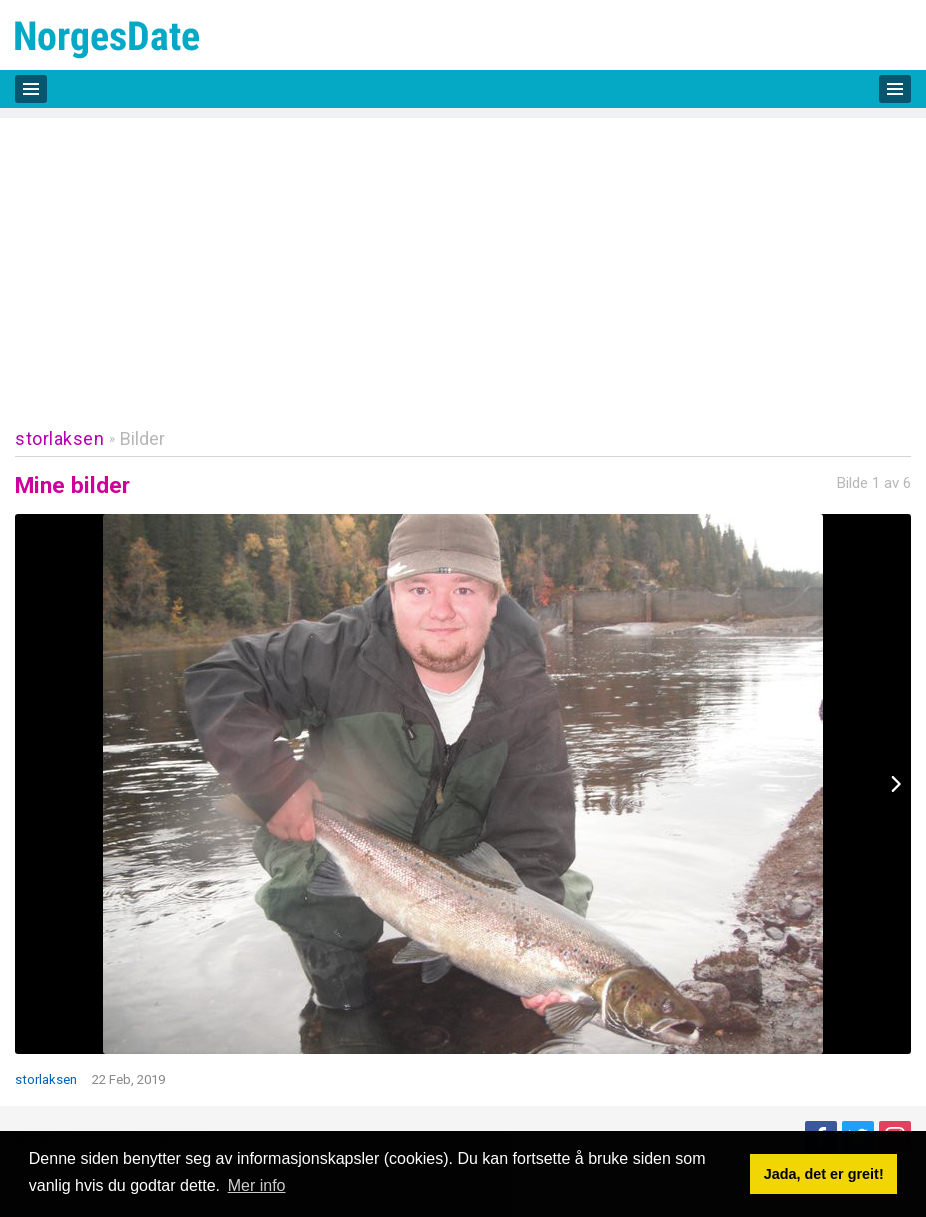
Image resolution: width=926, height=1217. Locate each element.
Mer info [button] (257, 1185)
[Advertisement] (463, 258)
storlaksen (59, 438)
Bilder (142, 438)
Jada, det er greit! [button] (824, 1174)
